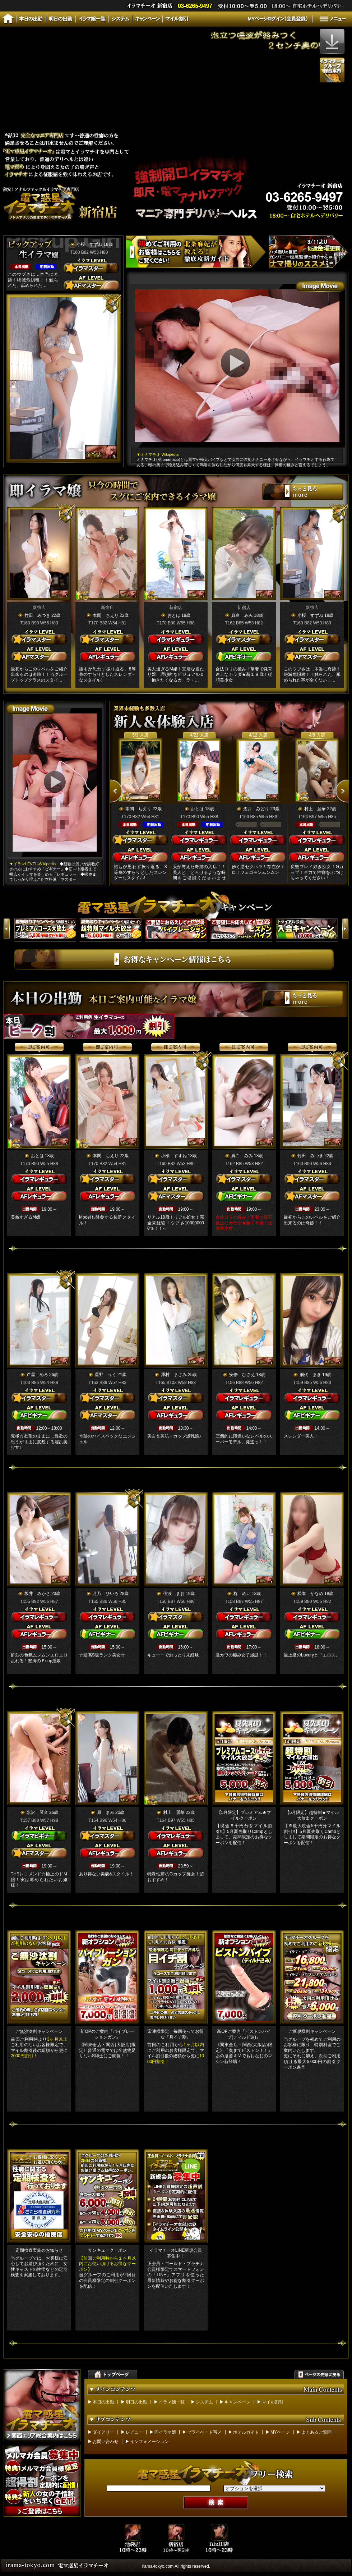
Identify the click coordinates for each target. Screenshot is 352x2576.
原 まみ (105, 1812)
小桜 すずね (89, 244)
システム (204, 2402)
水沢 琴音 (37, 1812)
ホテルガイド (246, 2432)
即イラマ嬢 (165, 2432)
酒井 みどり (256, 808)
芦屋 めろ (37, 1374)
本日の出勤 (103, 2402)
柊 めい (242, 1593)
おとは (173, 615)
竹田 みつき (37, 615)
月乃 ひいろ (106, 1593)
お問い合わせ (106, 2441)
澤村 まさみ (174, 1374)
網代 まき (310, 1374)
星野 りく (105, 1374)
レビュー (134, 2432)
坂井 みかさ (37, 1593)
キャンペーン (237, 2402)
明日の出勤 (136, 2402)
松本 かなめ (310, 1593)
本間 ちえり (106, 615)
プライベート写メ (204, 2432)
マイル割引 (272, 2402)
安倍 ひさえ (242, 1374)
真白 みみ (242, 615)
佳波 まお (174, 1593)
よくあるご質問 (316, 2432)
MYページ (280, 2432)
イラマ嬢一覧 (172, 2402)
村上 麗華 (315, 808)
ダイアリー (103, 2432)
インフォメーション (149, 2441)
